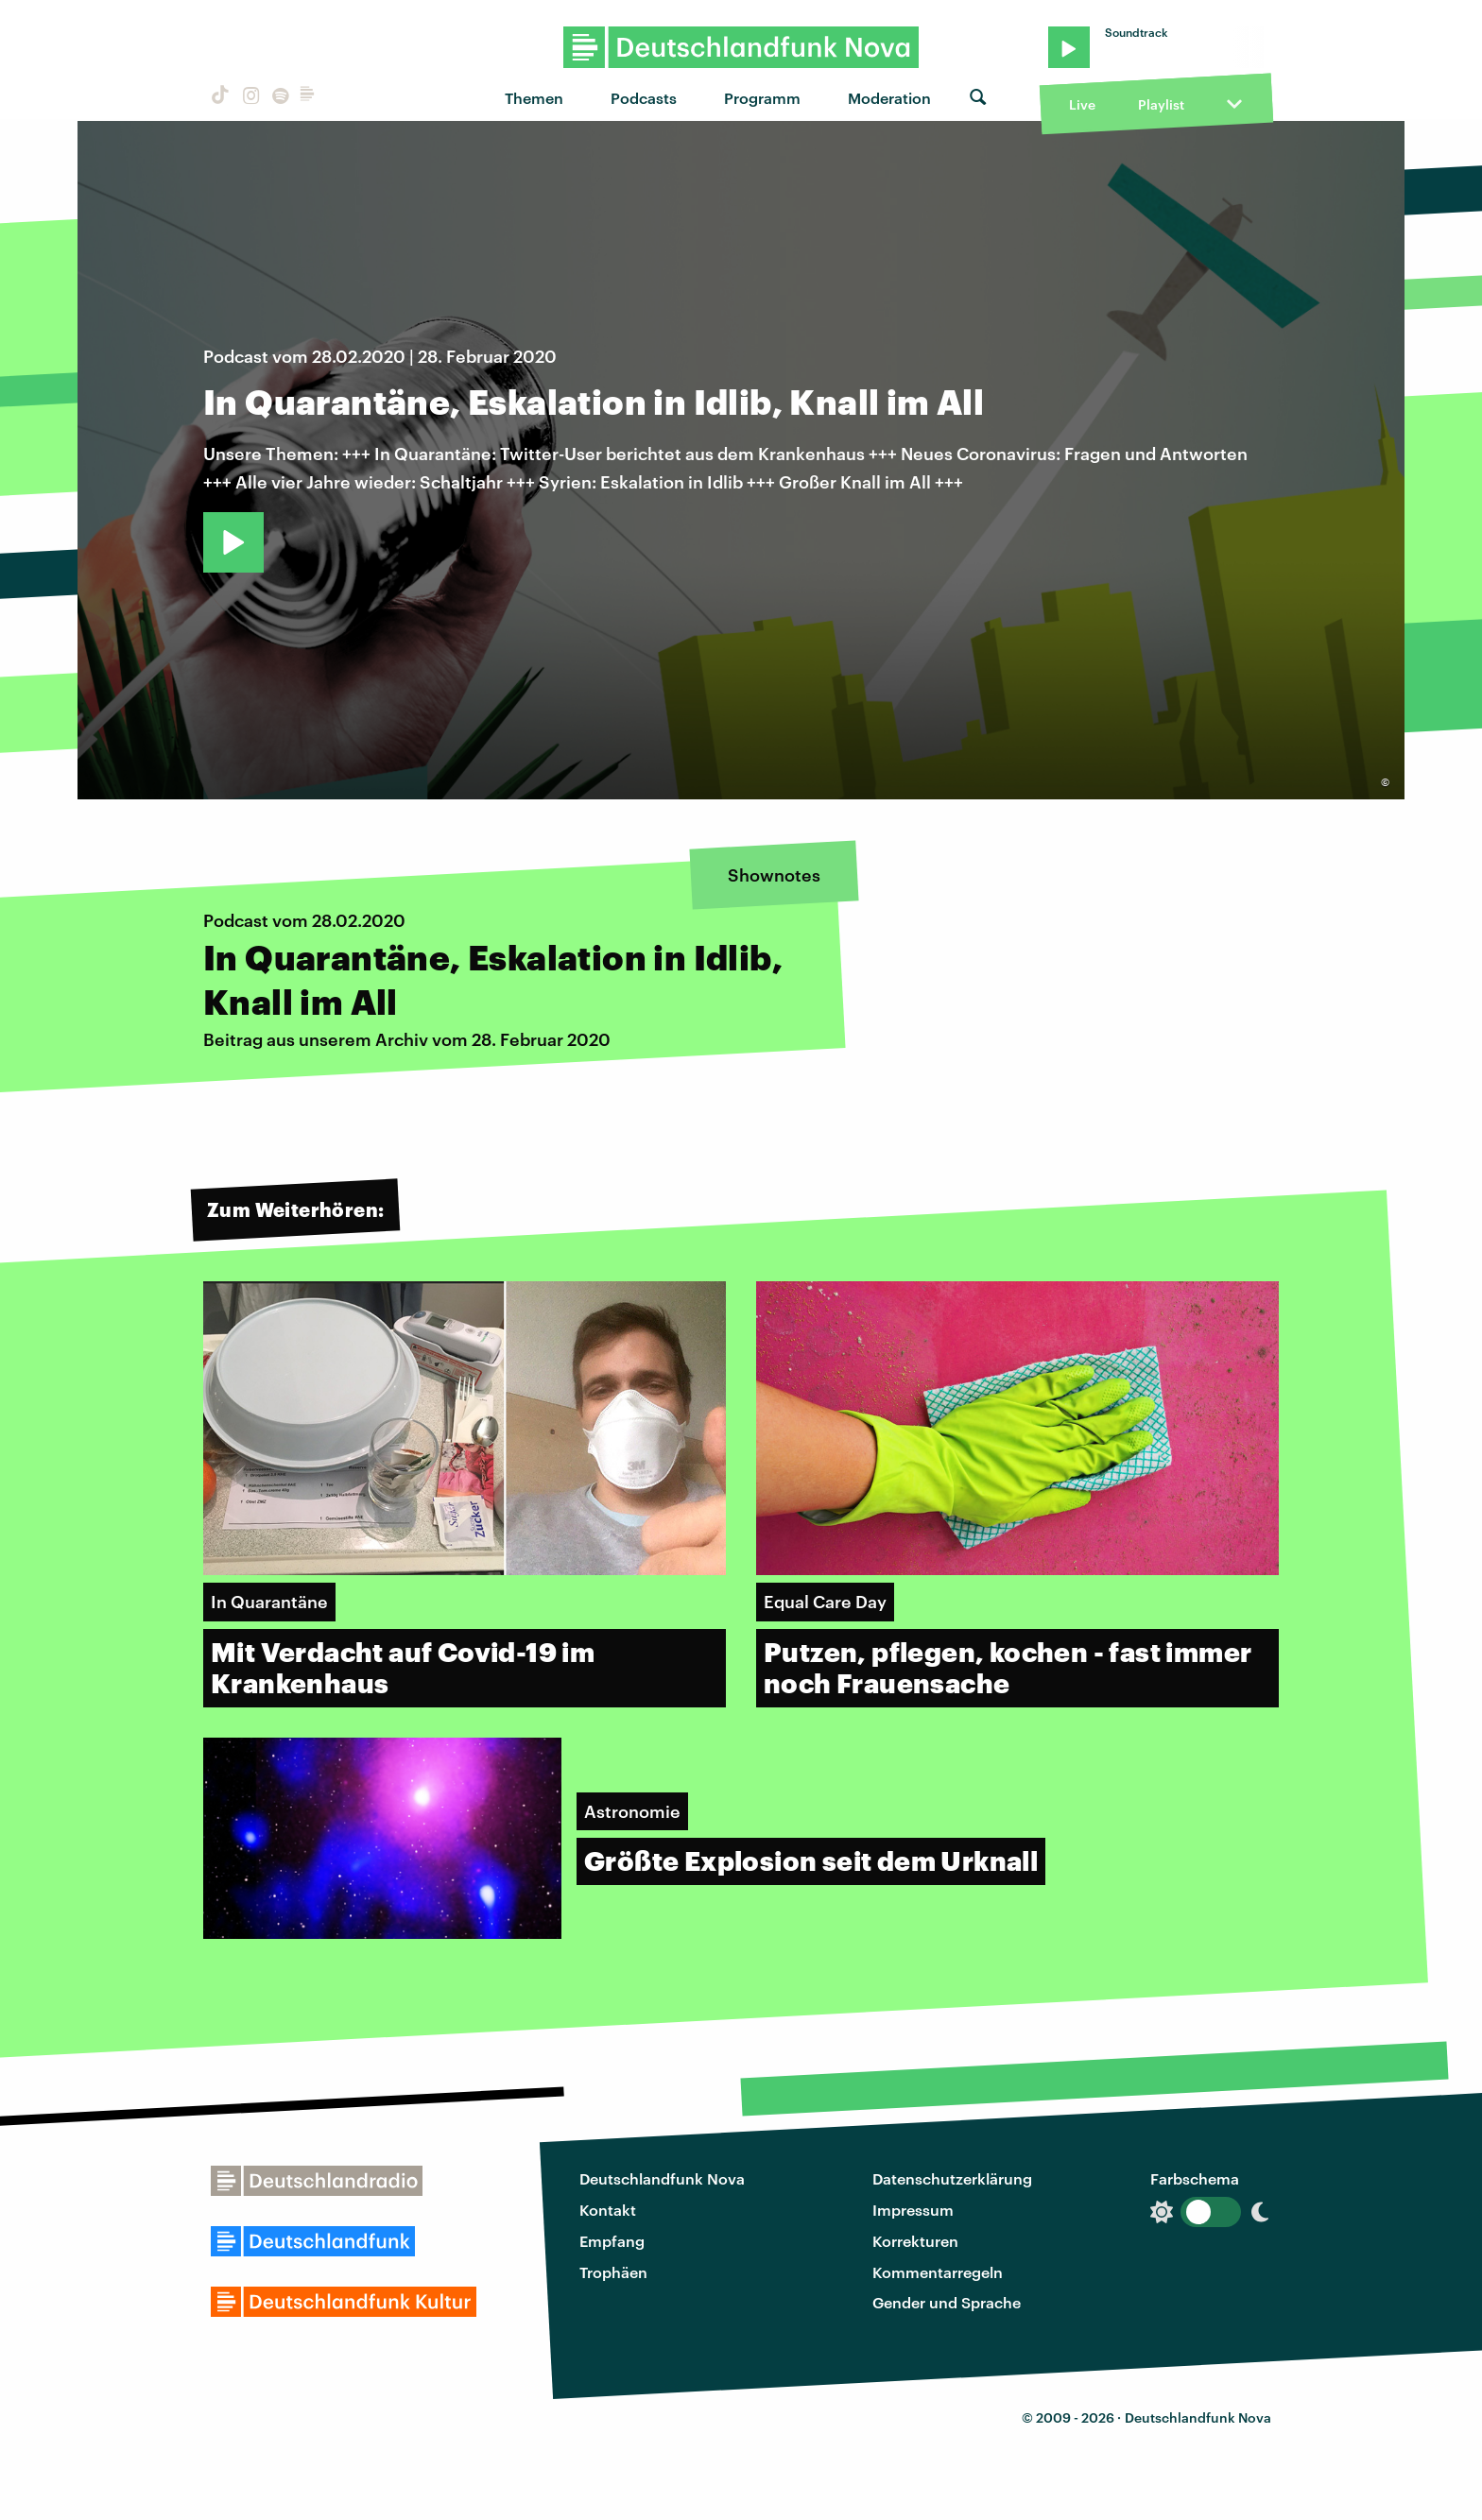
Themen (534, 98)
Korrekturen (915, 2241)
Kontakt (607, 2210)
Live (1082, 104)
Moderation (889, 98)
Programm (762, 98)
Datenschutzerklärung (952, 2178)
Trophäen (613, 2272)
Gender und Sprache (946, 2302)
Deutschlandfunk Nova (662, 2178)
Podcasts (644, 98)
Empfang (612, 2241)
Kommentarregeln (937, 2272)
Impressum (913, 2210)
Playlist (1161, 104)
